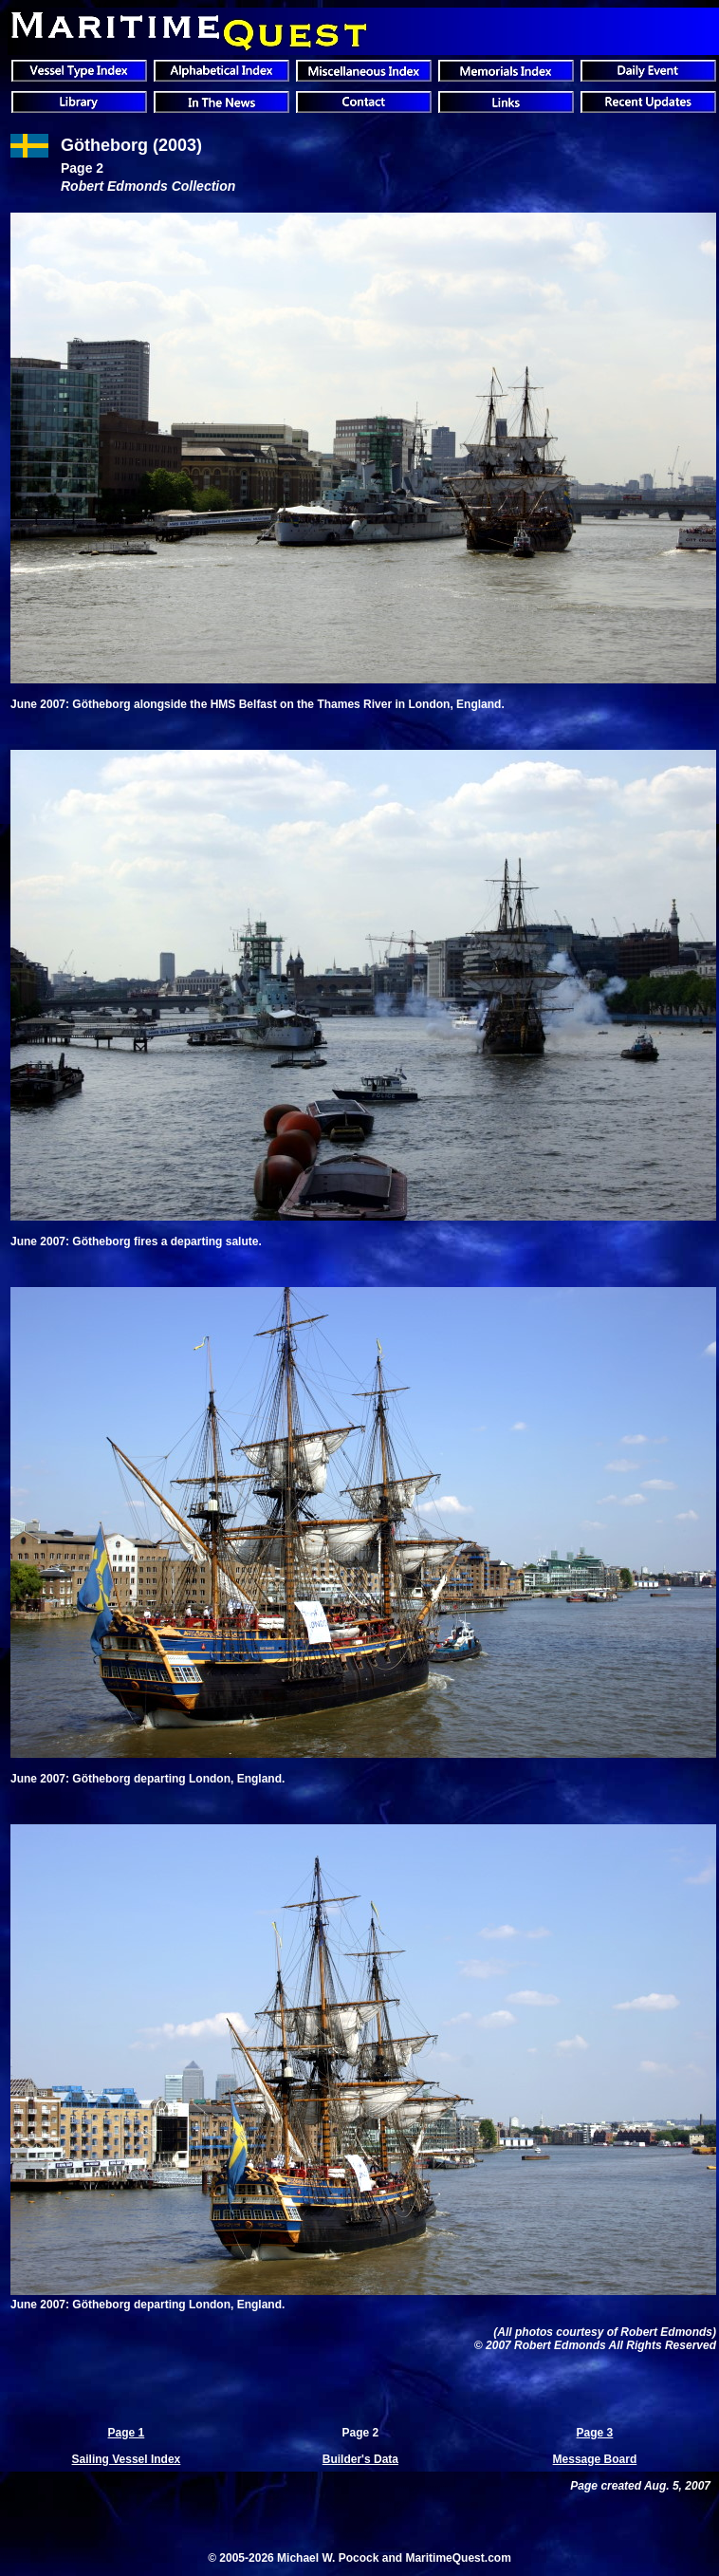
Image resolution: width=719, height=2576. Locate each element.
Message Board (595, 2459)
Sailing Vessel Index (126, 2459)
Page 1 (126, 2432)
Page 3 (595, 2432)
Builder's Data (360, 2459)
